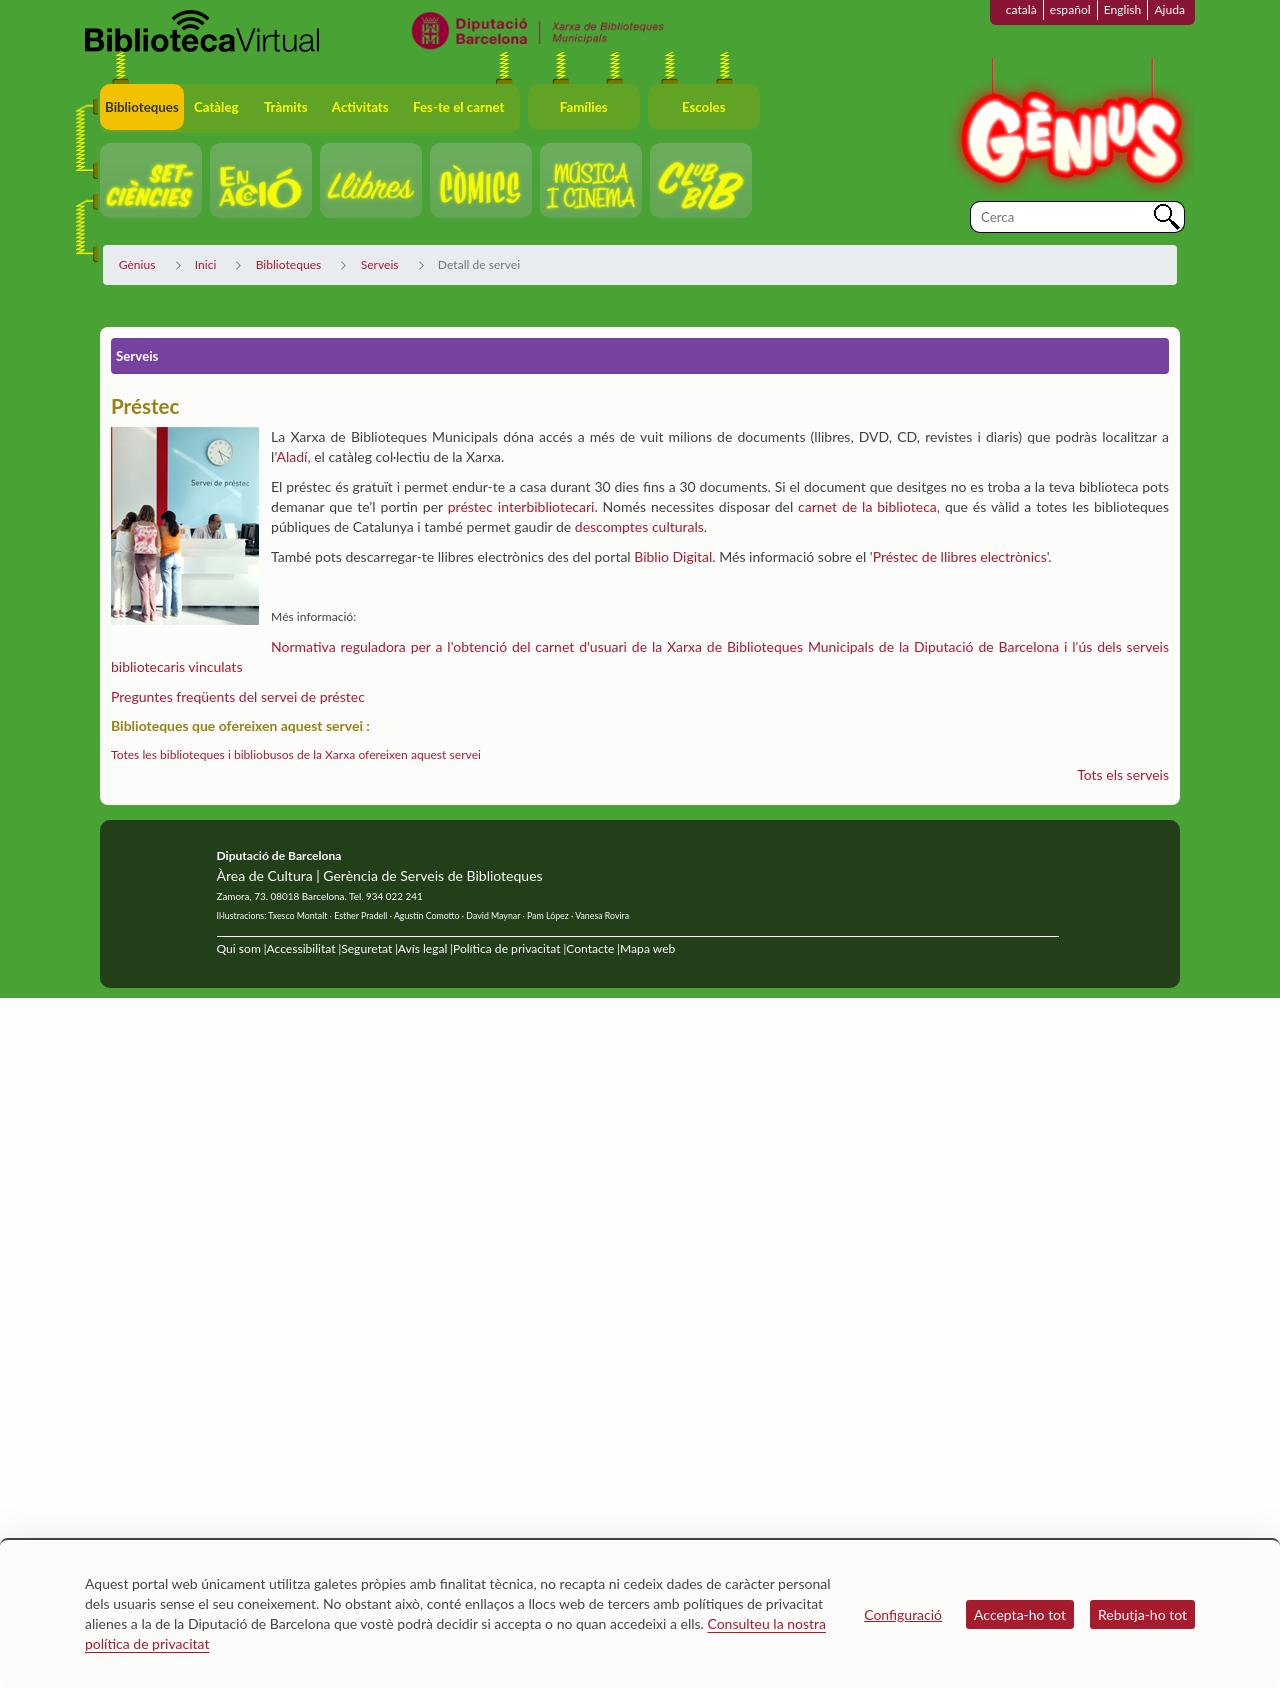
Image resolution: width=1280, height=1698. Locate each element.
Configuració (903, 1614)
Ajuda (1169, 9)
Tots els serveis (1123, 774)
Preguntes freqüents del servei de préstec (238, 696)
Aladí (291, 456)
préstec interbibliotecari (521, 506)
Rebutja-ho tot (1142, 1614)
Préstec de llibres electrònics (960, 556)
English (1123, 9)
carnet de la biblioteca (867, 506)
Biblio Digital (673, 556)
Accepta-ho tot (1020, 1614)
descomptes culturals (639, 526)
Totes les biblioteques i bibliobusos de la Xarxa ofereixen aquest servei (296, 754)
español (1070, 9)
